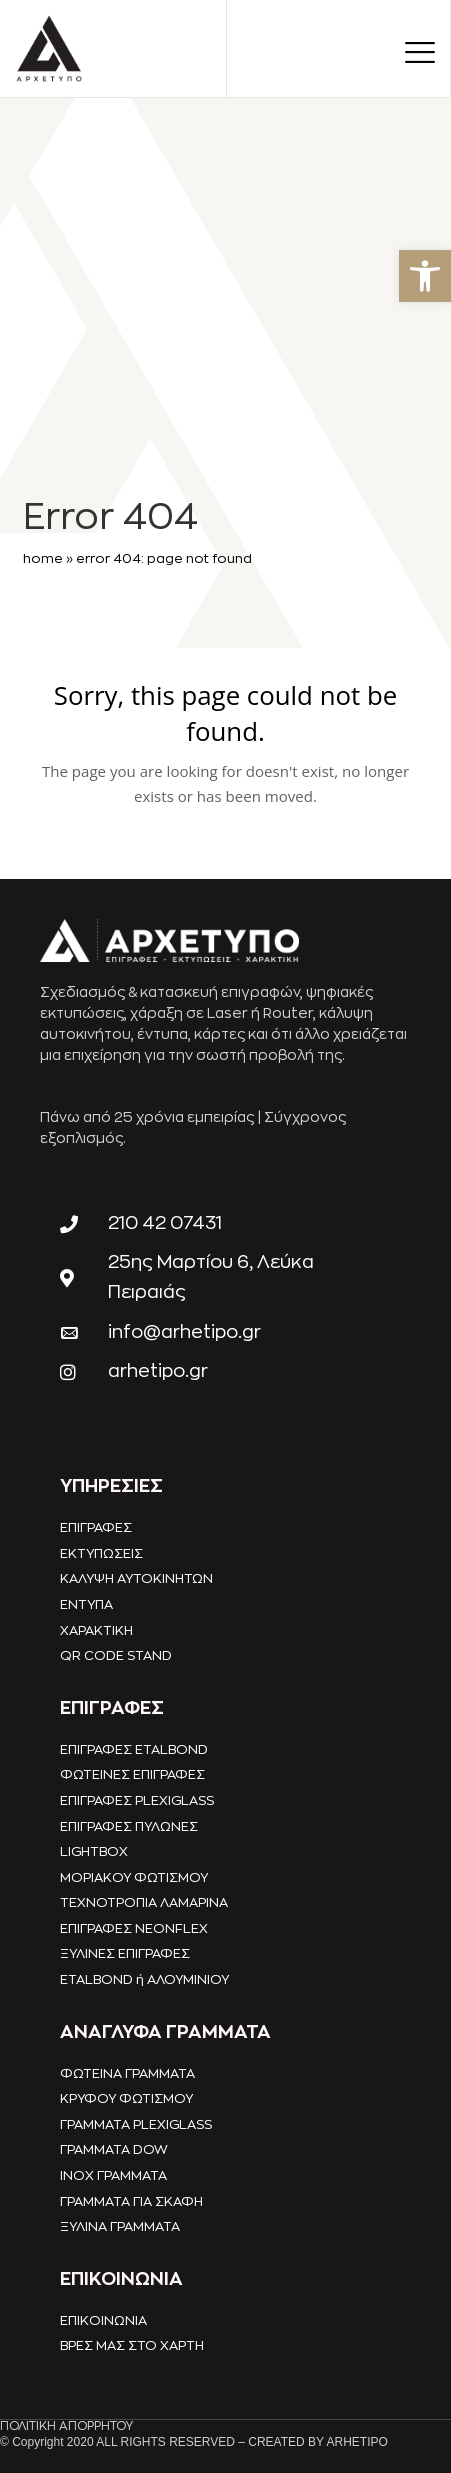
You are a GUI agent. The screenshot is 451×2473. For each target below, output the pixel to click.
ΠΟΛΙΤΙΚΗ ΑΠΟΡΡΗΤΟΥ (66, 2426)
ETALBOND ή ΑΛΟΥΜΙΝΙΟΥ (144, 1979)
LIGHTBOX (94, 1851)
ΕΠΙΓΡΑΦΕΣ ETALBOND (134, 1749)
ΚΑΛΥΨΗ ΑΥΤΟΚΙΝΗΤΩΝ (136, 1578)
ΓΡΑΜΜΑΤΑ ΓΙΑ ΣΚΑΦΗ (131, 2201)
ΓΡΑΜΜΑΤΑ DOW (114, 2149)
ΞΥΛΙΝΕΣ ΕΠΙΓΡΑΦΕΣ (125, 1953)
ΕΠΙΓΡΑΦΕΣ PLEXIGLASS (137, 1800)
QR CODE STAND (116, 1655)
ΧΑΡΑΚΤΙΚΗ (96, 1630)
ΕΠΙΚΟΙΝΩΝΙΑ (103, 2320)
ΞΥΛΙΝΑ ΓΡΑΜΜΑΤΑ (120, 2226)
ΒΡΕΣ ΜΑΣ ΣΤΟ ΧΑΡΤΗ (132, 2345)
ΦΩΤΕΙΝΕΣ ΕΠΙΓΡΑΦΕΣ (132, 1774)
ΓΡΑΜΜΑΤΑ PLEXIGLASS (136, 2124)
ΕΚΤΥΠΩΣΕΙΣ (101, 1553)
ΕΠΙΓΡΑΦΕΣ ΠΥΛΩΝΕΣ (129, 1826)
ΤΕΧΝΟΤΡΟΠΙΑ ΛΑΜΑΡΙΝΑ (144, 1902)
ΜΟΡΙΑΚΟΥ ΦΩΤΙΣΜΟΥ (134, 1877)
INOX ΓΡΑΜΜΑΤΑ (113, 2175)
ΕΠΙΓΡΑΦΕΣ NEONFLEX (134, 1928)
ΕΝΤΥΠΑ (86, 1604)
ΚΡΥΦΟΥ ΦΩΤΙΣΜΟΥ (126, 2098)
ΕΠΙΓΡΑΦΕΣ (96, 1527)
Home (43, 558)
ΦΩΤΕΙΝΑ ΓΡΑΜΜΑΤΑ (127, 2073)
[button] (425, 276)
